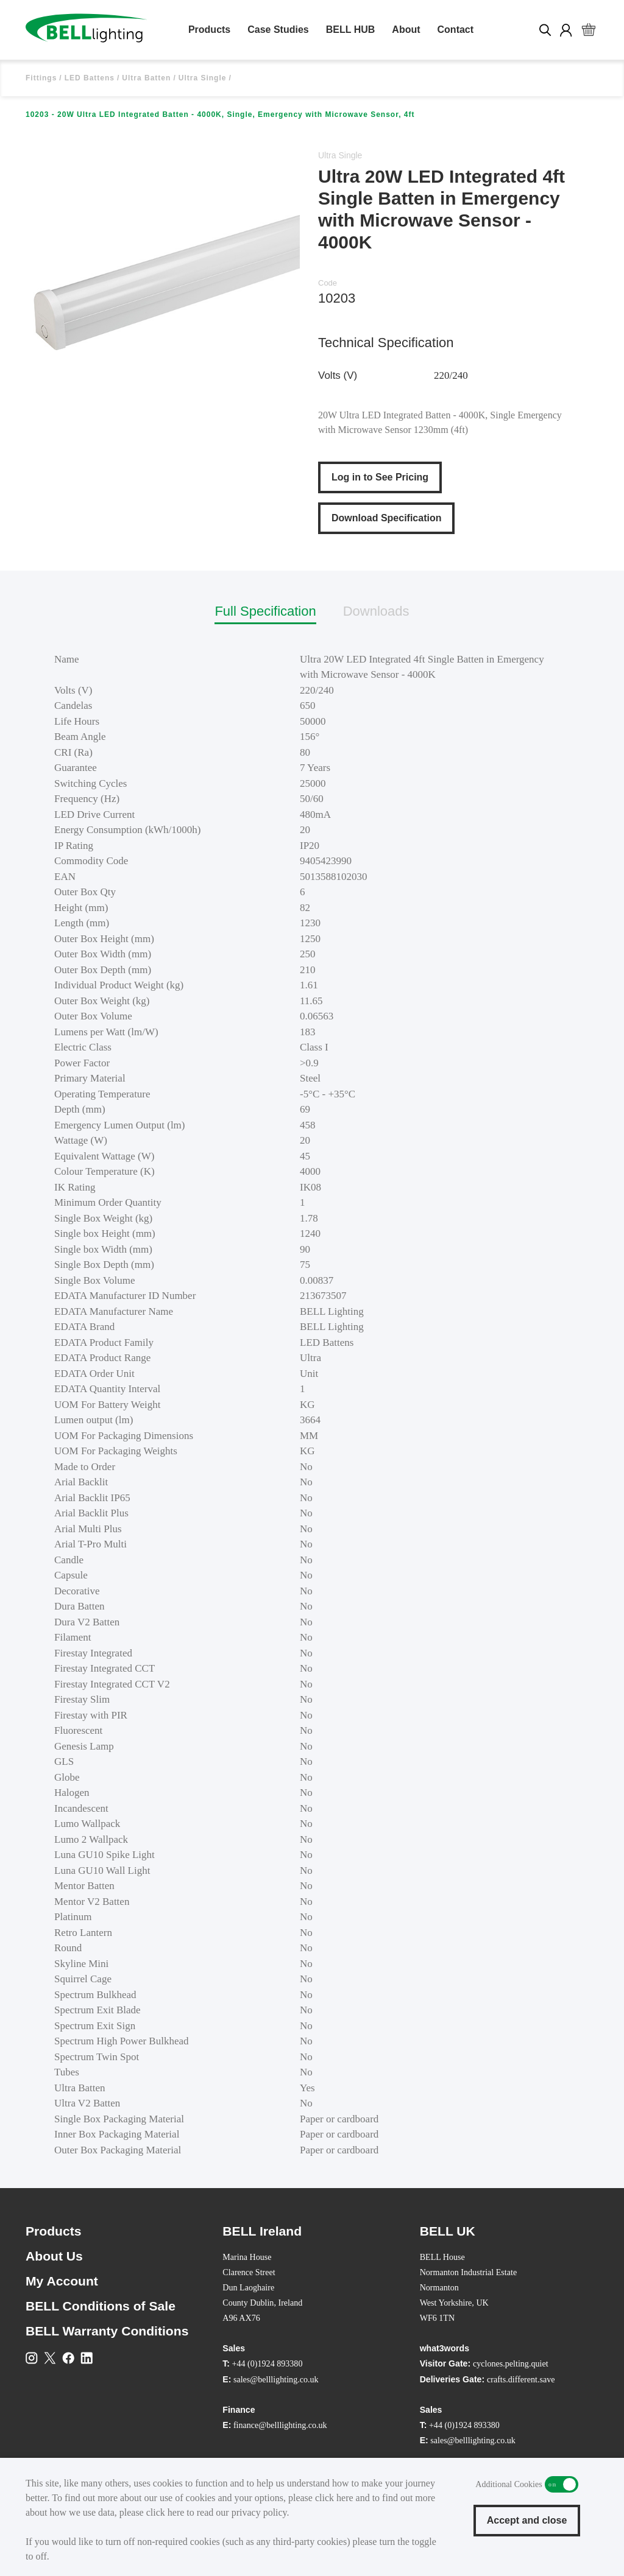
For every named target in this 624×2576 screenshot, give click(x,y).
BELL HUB (350, 29)
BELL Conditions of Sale (101, 2306)
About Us (54, 2256)
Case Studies (277, 29)
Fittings (41, 78)
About (406, 29)
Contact (456, 29)
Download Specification (386, 518)
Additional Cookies (561, 2484)
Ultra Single (203, 78)
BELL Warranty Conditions (107, 2331)
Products (209, 29)
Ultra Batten (146, 78)
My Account (62, 2281)
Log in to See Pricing (380, 477)
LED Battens (90, 78)
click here (334, 2498)
